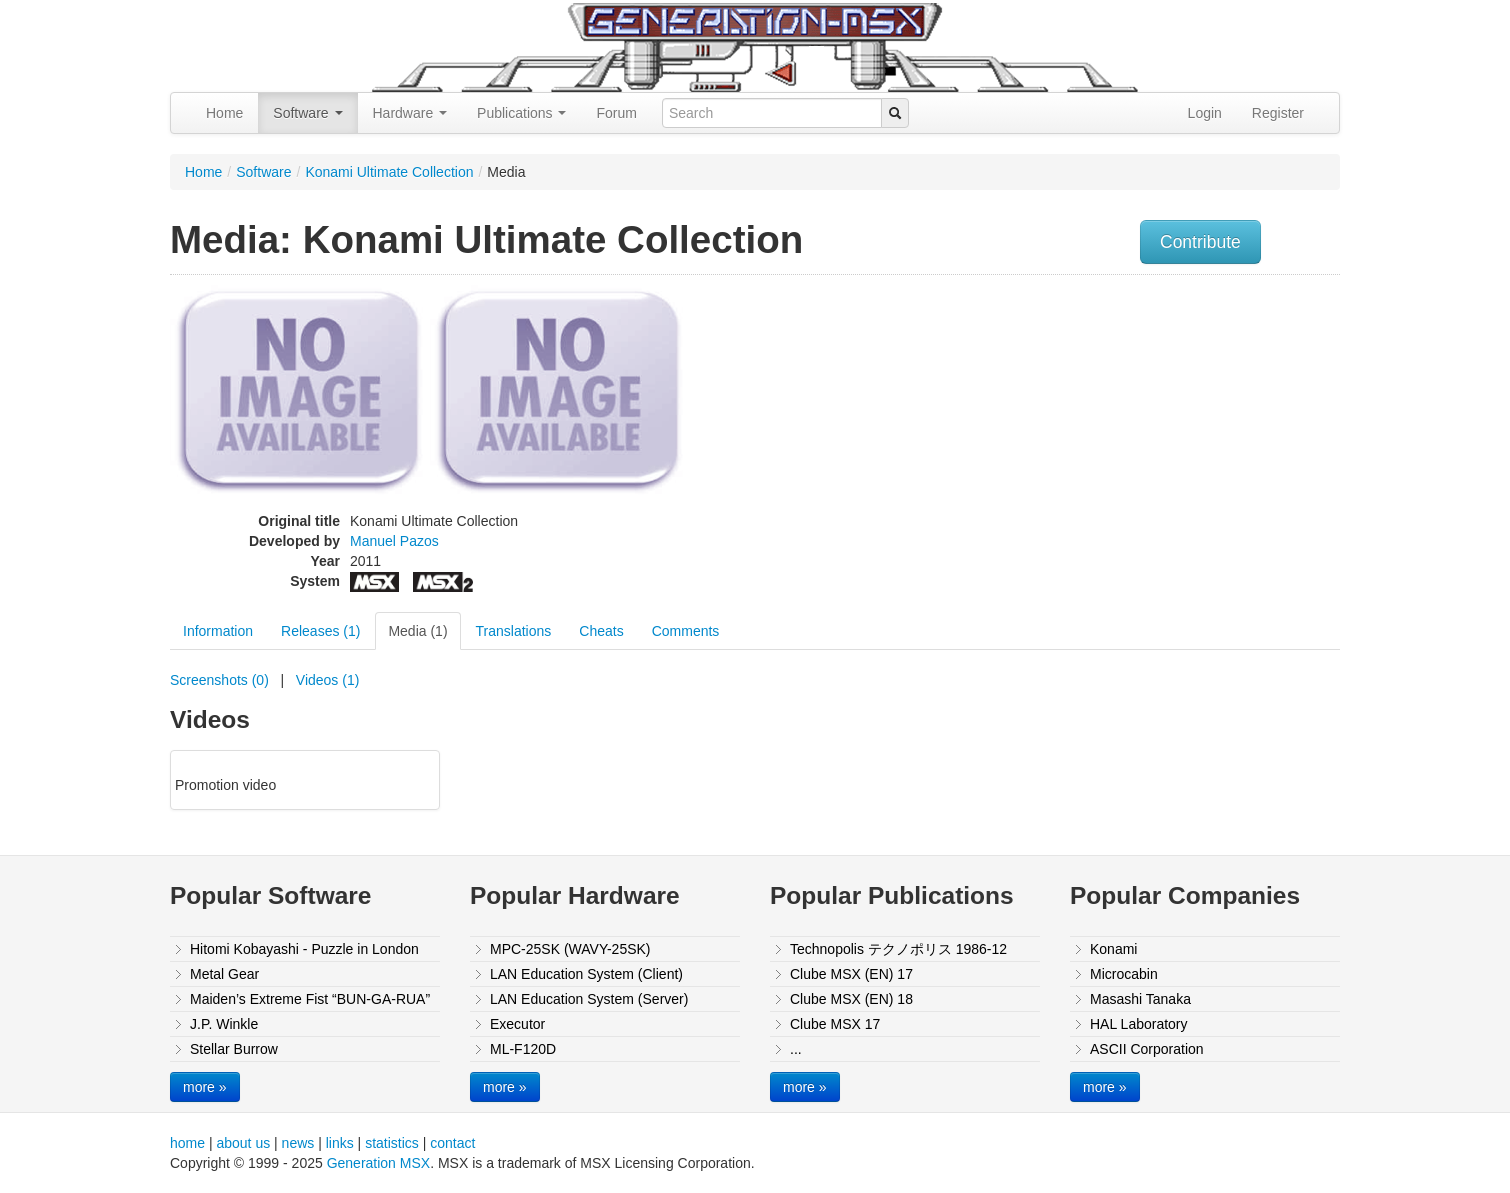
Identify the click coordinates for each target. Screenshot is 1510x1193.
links (340, 1143)
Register (1278, 113)
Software (307, 113)
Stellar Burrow (234, 1049)
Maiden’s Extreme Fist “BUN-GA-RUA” (310, 999)
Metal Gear (224, 974)
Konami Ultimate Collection (389, 172)
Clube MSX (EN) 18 (851, 999)
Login (1205, 113)
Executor (517, 1024)
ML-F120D (523, 1049)
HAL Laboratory (1139, 1024)
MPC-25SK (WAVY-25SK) (570, 949)
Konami (1113, 949)
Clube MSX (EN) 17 (851, 974)
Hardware (410, 113)
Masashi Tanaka (1140, 999)
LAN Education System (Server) (589, 999)
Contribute (1200, 242)
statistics (392, 1143)
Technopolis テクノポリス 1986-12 (898, 949)
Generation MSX (379, 1163)
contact (452, 1143)
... (796, 1049)
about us (243, 1143)
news (298, 1143)
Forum (616, 113)
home (187, 1143)
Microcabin (1124, 974)
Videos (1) (328, 680)
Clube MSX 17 (835, 1024)
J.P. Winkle (224, 1024)
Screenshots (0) (219, 680)
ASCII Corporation (1147, 1049)
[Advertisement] (1138, 425)
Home (224, 113)
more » (205, 1087)
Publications (521, 113)
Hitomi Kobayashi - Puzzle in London (304, 949)
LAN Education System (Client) (586, 974)
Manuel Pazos (394, 541)
